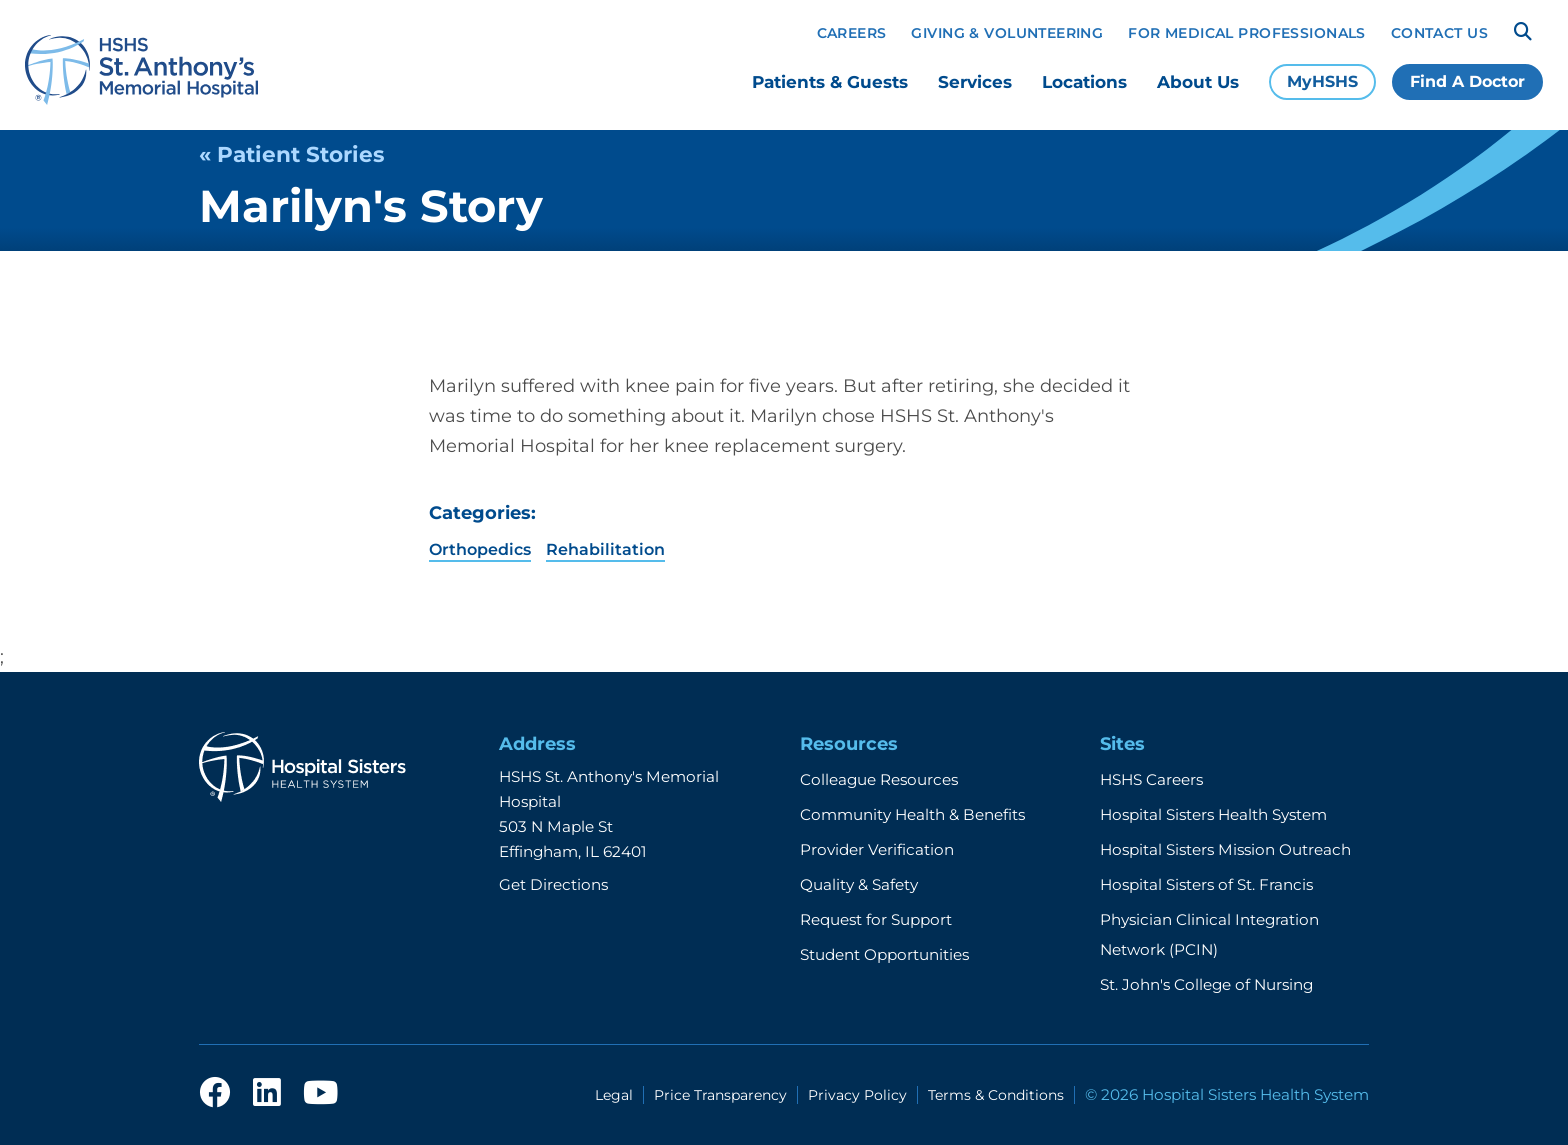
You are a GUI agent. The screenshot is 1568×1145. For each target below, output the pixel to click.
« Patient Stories (291, 154)
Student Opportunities (884, 954)
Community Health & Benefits (912, 814)
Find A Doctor (1467, 81)
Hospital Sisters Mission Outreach (1225, 849)
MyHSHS (1322, 81)
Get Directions (553, 884)
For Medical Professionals (1247, 33)
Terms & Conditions (996, 1095)
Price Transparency (720, 1095)
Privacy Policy (857, 1095)
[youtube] (320, 1094)
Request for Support (876, 919)
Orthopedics (480, 549)
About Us (1198, 82)
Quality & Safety (859, 884)
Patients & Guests (830, 82)
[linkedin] (267, 1094)
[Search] (1523, 32)
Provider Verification (877, 849)
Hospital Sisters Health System (1213, 814)
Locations (1084, 82)
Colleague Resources (879, 779)
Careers (852, 33)
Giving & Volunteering (1007, 33)
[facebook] (215, 1094)
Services (975, 82)
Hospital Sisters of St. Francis (1206, 884)
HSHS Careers (1151, 779)
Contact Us (1439, 33)
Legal (614, 1095)
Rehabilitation (605, 549)
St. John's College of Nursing (1206, 984)
